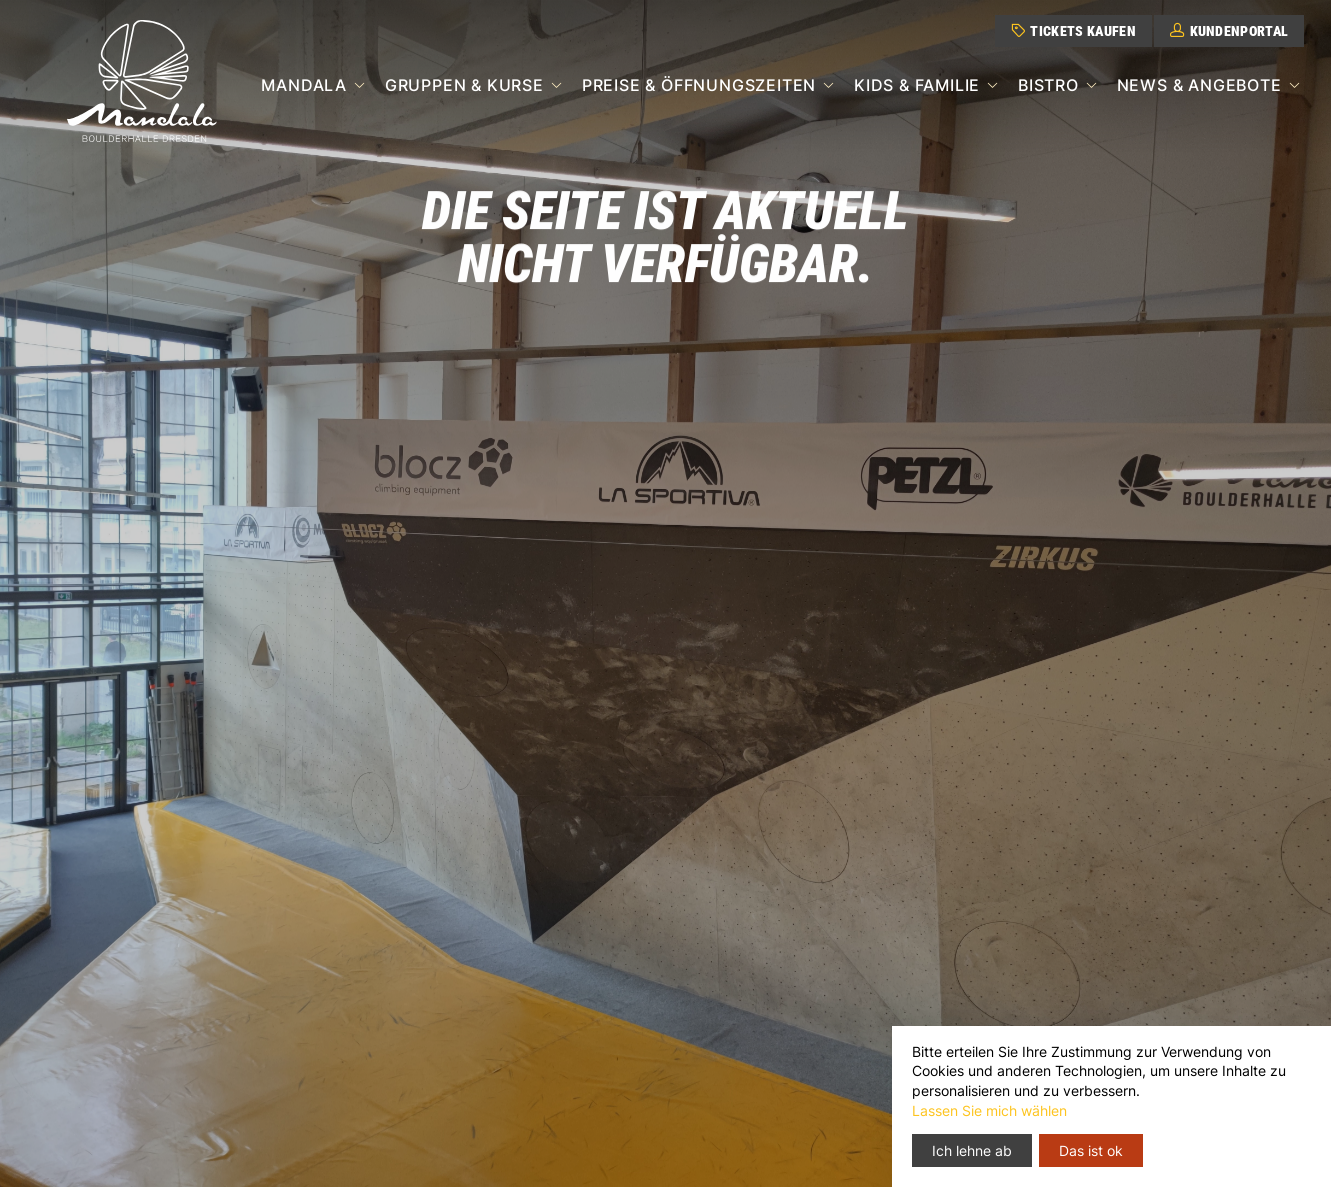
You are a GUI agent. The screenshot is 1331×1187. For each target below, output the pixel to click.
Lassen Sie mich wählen (989, 1110)
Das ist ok (1091, 1150)
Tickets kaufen (1073, 31)
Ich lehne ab (972, 1150)
